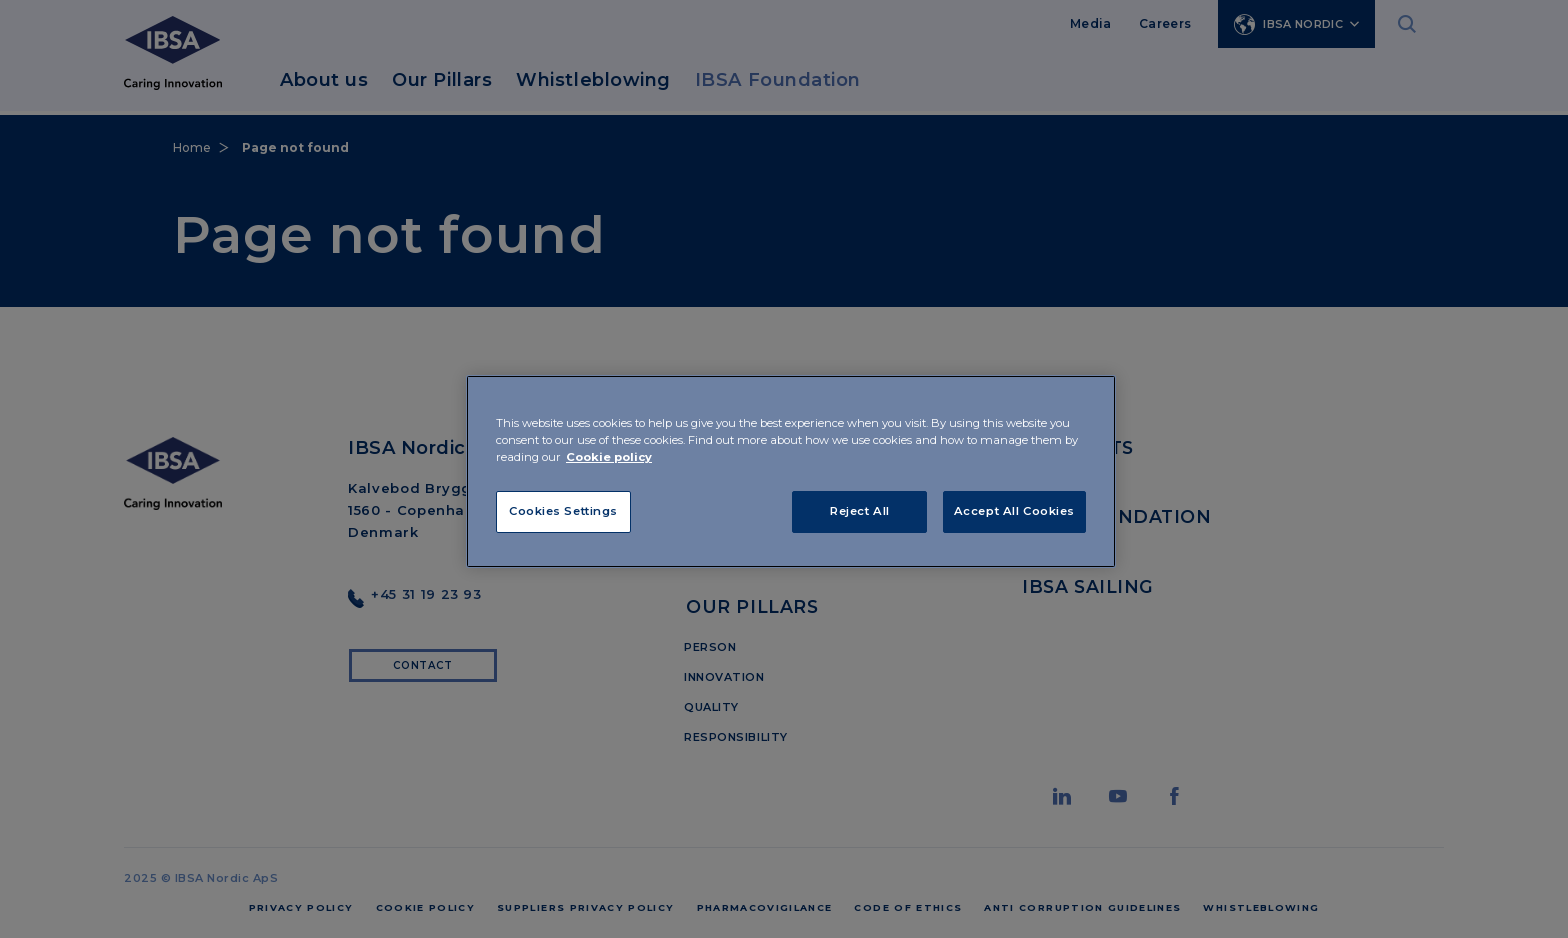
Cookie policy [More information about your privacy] (609, 457)
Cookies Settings (563, 511)
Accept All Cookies (1014, 511)
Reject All (860, 511)
